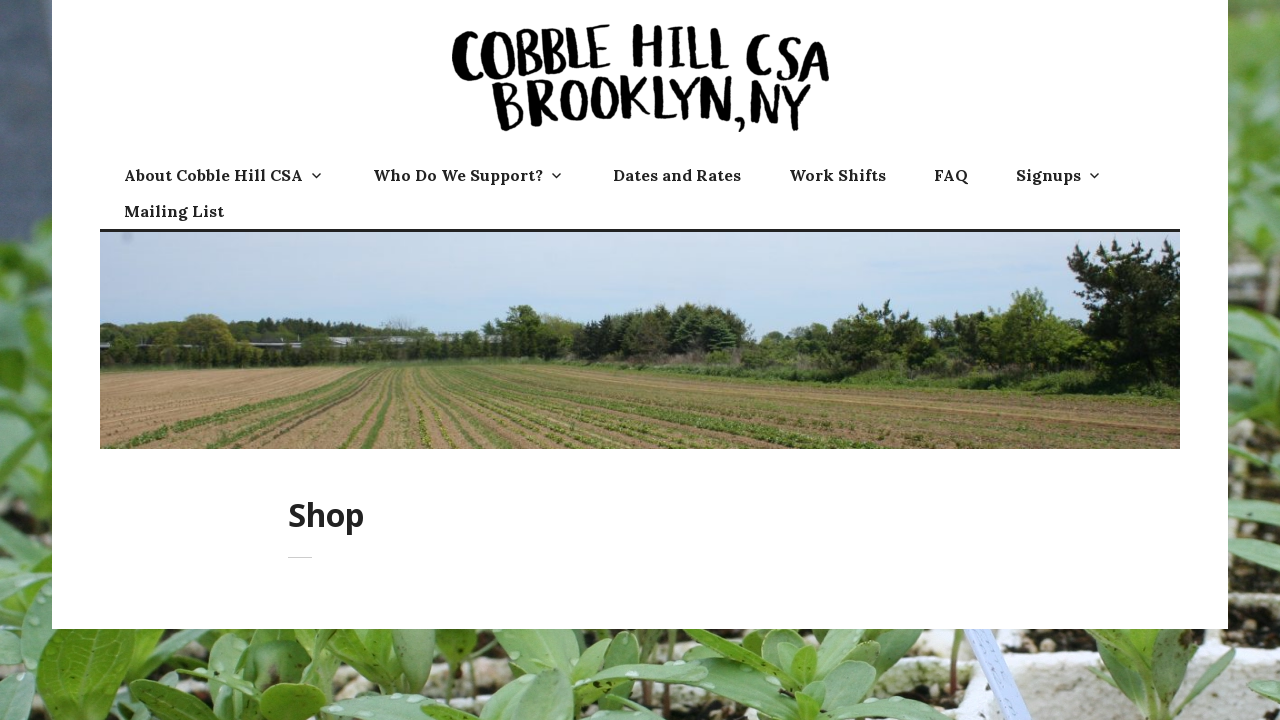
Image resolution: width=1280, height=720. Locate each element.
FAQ (951, 175)
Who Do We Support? (458, 175)
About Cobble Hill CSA (213, 175)
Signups (1048, 175)
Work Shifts (837, 175)
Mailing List (174, 211)
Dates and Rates (677, 175)
